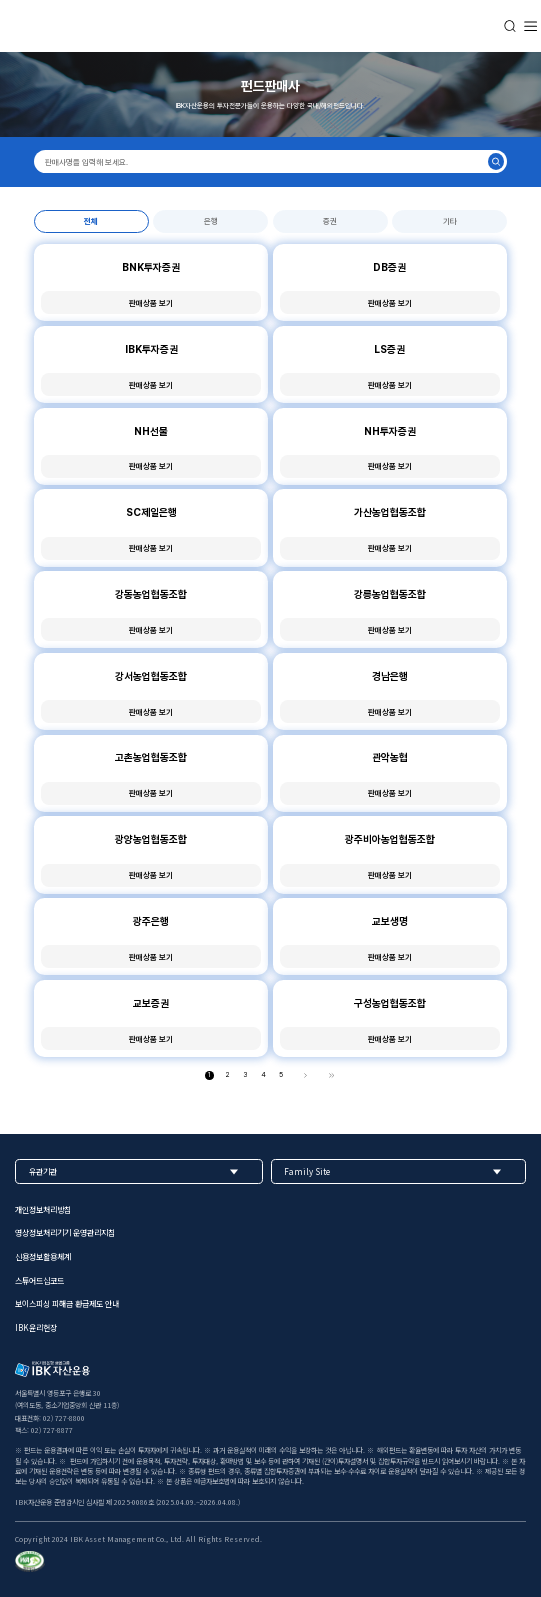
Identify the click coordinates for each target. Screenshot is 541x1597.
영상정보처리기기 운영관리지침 (65, 1233)
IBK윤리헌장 (36, 1327)
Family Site (307, 1171)
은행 (211, 221)
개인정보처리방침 (43, 1209)
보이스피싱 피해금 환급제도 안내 (67, 1304)
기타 (450, 221)
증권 (330, 221)
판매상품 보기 (151, 303)
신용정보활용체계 (43, 1257)
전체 (91, 221)
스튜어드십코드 (39, 1280)
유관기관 (43, 1171)
